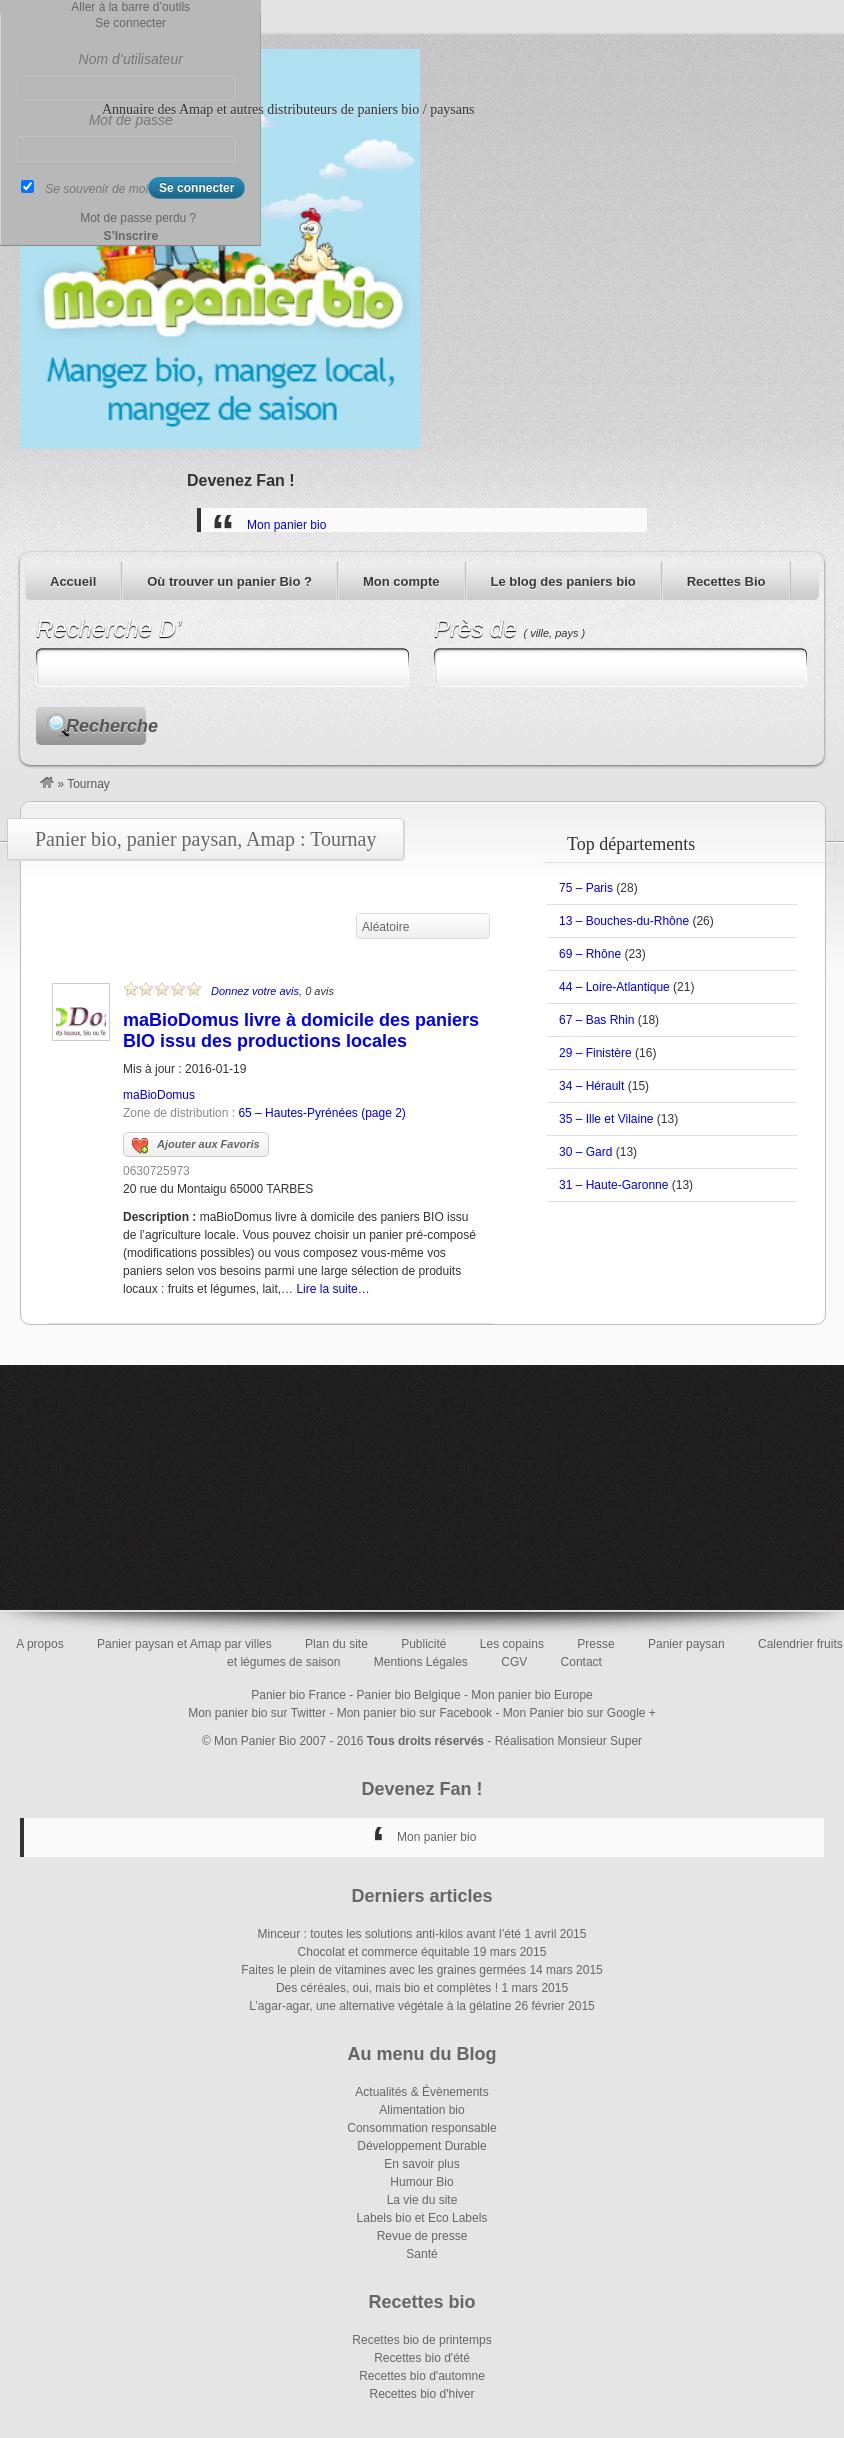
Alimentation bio (421, 2110)
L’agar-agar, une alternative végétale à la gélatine (380, 2006)
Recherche (106, 726)
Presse (595, 1644)
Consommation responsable (421, 2128)
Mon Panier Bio (255, 1741)
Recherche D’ (108, 628)
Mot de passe (131, 120)
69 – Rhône (590, 954)
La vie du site (422, 2200)
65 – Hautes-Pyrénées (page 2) (321, 1113)
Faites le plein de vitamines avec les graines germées (383, 1970)
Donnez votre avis (255, 991)
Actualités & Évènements (421, 2092)
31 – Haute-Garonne (613, 1185)
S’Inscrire (130, 236)
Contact (581, 1662)
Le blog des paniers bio (563, 581)
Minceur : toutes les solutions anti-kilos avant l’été (389, 1934)
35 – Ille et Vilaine (606, 1119)
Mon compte (401, 581)
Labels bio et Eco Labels (422, 2218)
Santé (421, 2254)
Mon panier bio (286, 525)
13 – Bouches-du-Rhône (624, 921)
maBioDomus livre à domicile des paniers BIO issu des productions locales (301, 1030)
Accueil (73, 581)
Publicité (423, 1644)
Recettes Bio (726, 581)
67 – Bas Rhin (596, 1020)
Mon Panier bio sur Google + (579, 1713)
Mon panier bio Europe (531, 1695)
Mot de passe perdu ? (138, 218)
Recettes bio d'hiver (421, 2394)
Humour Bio (421, 2182)
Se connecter (130, 23)
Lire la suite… (332, 1289)
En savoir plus (421, 2164)
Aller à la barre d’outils (130, 7)
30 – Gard (585, 1152)
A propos (39, 1644)
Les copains (512, 1644)
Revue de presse (422, 2236)
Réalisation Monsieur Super (568, 1741)
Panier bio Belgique (409, 1695)
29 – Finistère (595, 1053)
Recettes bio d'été (422, 2358)
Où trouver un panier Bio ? (229, 581)
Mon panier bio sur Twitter (257, 1713)
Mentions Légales (421, 1662)
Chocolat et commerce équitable (384, 1952)
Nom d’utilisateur (131, 59)
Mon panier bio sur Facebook (414, 1713)
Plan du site (336, 1644)
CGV (514, 1662)
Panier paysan (686, 1644)
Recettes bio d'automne (422, 2376)
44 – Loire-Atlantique (614, 987)
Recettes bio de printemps (421, 2340)
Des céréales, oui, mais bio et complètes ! (387, 1988)
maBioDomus (159, 1095)
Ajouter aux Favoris (196, 1146)
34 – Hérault (591, 1086)
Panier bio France (298, 1695)
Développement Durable (421, 2146)
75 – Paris (586, 888)
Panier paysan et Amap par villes (184, 1644)
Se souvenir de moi (96, 189)
